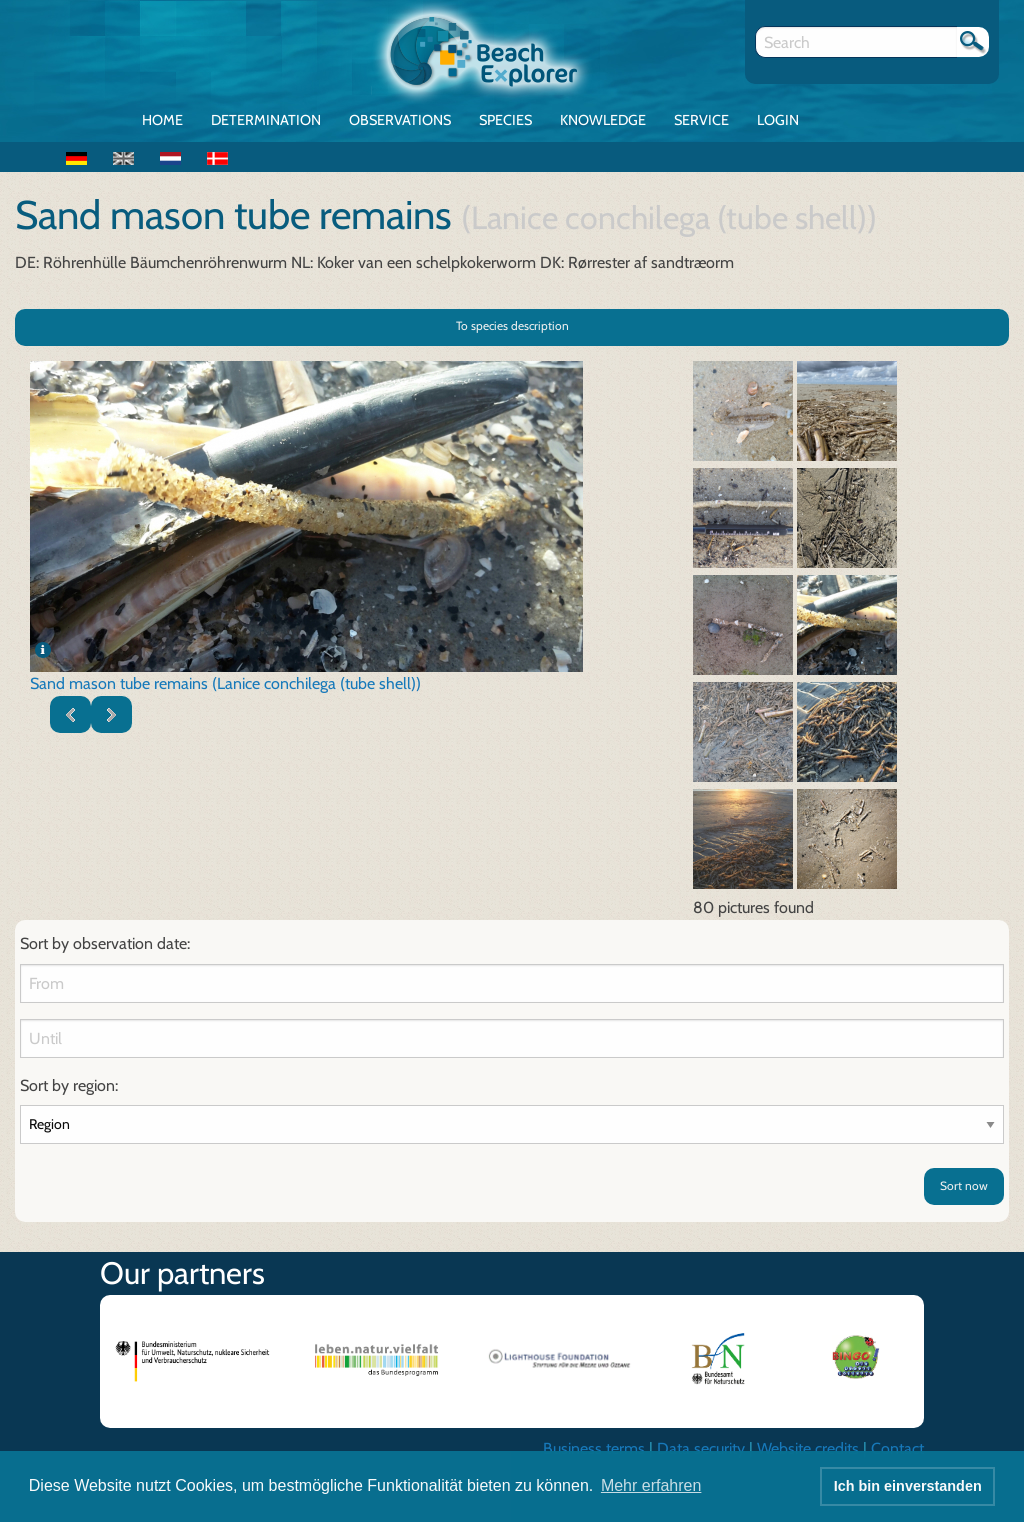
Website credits (808, 1448)
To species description (512, 325)
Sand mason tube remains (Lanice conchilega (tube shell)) (225, 683)
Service (701, 120)
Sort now (964, 1185)
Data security (701, 1448)
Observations (400, 120)
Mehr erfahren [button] (651, 1485)
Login (778, 120)
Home (162, 120)
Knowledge (603, 120)
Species (505, 120)
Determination (266, 120)
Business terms (594, 1448)
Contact (897, 1448)
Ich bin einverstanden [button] (908, 1486)
